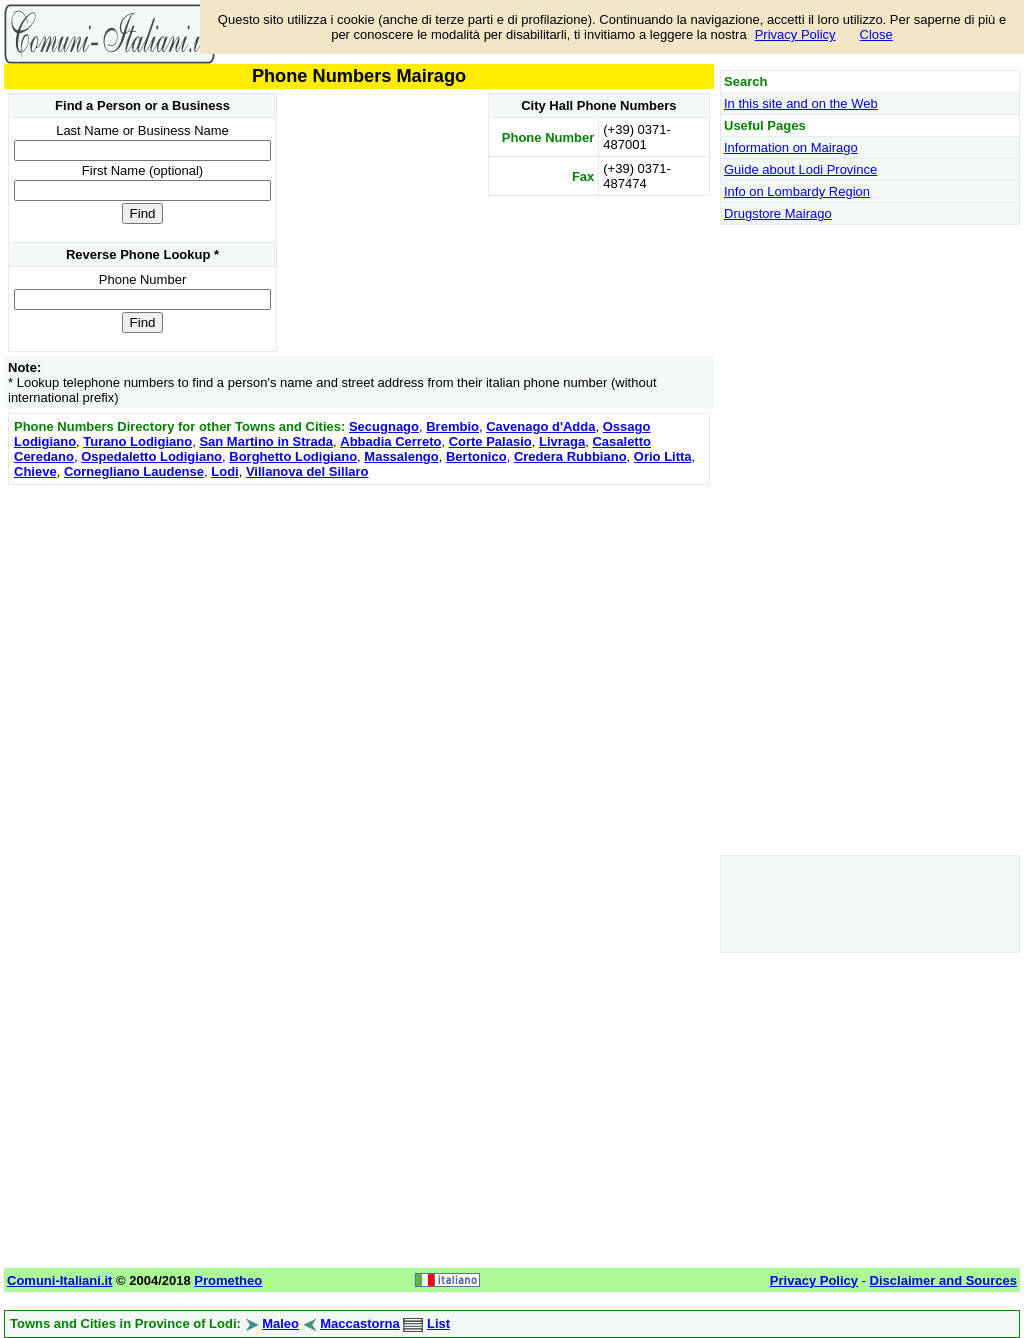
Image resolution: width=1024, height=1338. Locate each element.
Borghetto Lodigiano (293, 456)
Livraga (562, 441)
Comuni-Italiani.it (59, 1280)
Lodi (224, 471)
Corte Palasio (490, 441)
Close (876, 34)
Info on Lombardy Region (797, 191)
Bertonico (476, 456)
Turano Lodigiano (137, 441)
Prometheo (228, 1280)
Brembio (452, 426)
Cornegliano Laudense (134, 471)
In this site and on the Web (801, 103)
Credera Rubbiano (570, 456)
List (438, 1323)
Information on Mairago (791, 147)
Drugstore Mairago (778, 213)
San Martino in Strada (266, 441)
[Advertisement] (359, 630)
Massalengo (401, 456)
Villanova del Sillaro (307, 471)
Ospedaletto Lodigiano (151, 456)
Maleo (280, 1323)
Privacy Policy (795, 34)
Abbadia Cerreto (390, 441)
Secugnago (384, 426)
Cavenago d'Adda (540, 426)
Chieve (35, 471)
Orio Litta (663, 456)
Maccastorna (359, 1323)
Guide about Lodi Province (800, 169)
